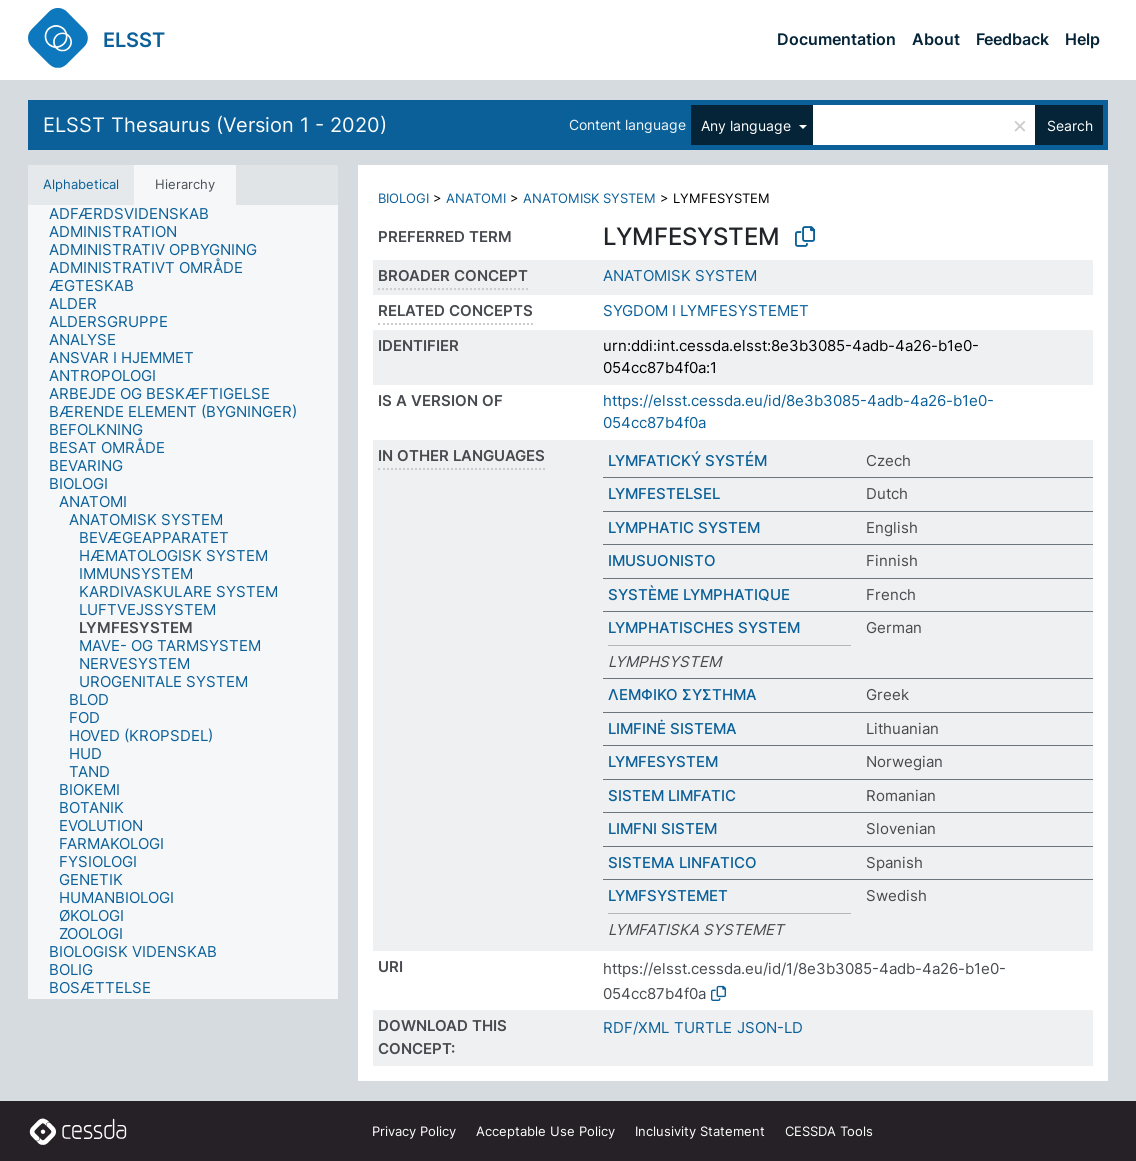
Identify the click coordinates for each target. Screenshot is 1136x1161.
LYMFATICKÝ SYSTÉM (687, 460)
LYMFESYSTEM (663, 761)
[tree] (183, 602)
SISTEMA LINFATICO (682, 862)
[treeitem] (137, 214)
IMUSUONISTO (662, 560)
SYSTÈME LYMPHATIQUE (699, 594)
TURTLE (703, 1027)
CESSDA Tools (829, 1131)
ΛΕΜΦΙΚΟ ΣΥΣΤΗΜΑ (682, 694)
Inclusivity (700, 1131)
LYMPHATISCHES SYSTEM (704, 627)
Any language (748, 125)
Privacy (414, 1131)
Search (1070, 125)
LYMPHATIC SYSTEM (684, 527)
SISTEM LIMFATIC (672, 795)
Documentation (836, 39)
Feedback (1012, 39)
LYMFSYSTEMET (668, 895)
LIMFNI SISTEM (662, 828)
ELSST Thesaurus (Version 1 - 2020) (215, 125)
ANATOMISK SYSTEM (589, 198)
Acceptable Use (545, 1131)
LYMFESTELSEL (664, 493)
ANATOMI (476, 198)
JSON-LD (770, 1027)
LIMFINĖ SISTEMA (672, 728)
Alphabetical (81, 184)
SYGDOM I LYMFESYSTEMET (706, 310)
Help (1082, 39)
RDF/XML (636, 1027)
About (936, 39)
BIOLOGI (403, 198)
